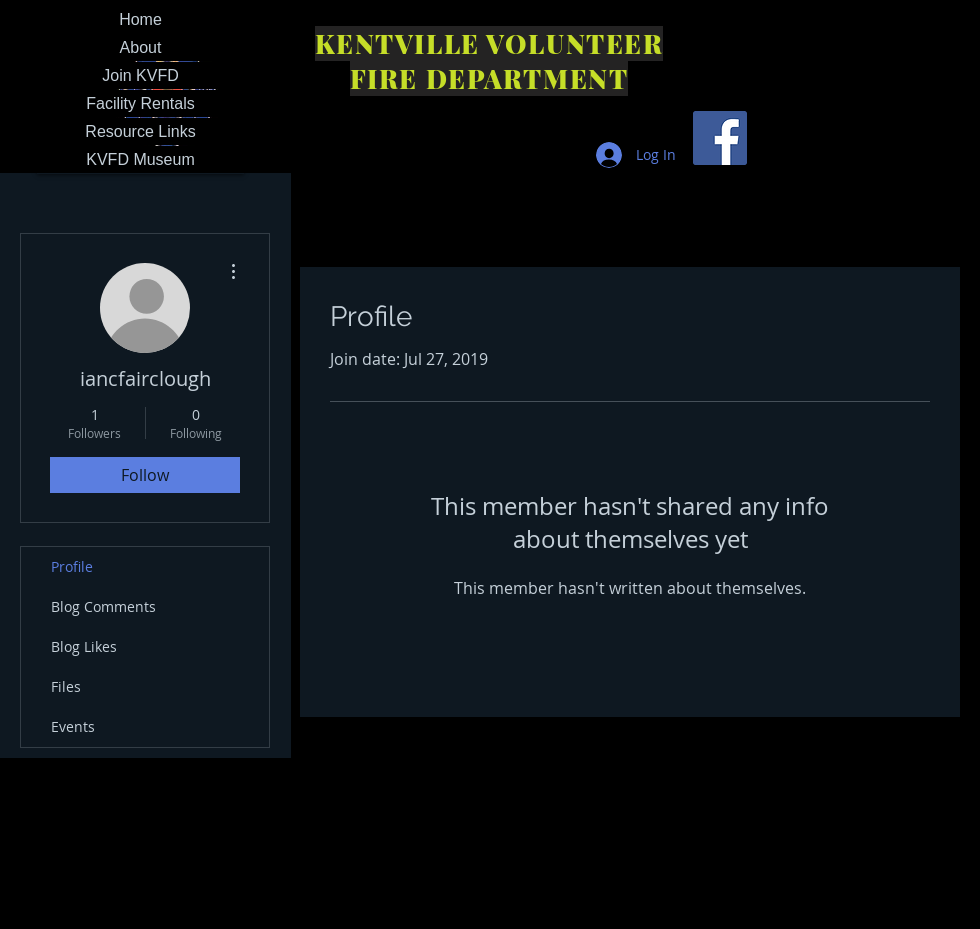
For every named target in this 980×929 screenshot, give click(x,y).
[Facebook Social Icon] (720, 138)
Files (66, 686)
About (141, 47)
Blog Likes (84, 646)
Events (73, 726)
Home (140, 19)
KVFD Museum (140, 159)
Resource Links (140, 131)
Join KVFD (140, 75)
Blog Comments (103, 606)
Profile (72, 566)
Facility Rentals (140, 103)
